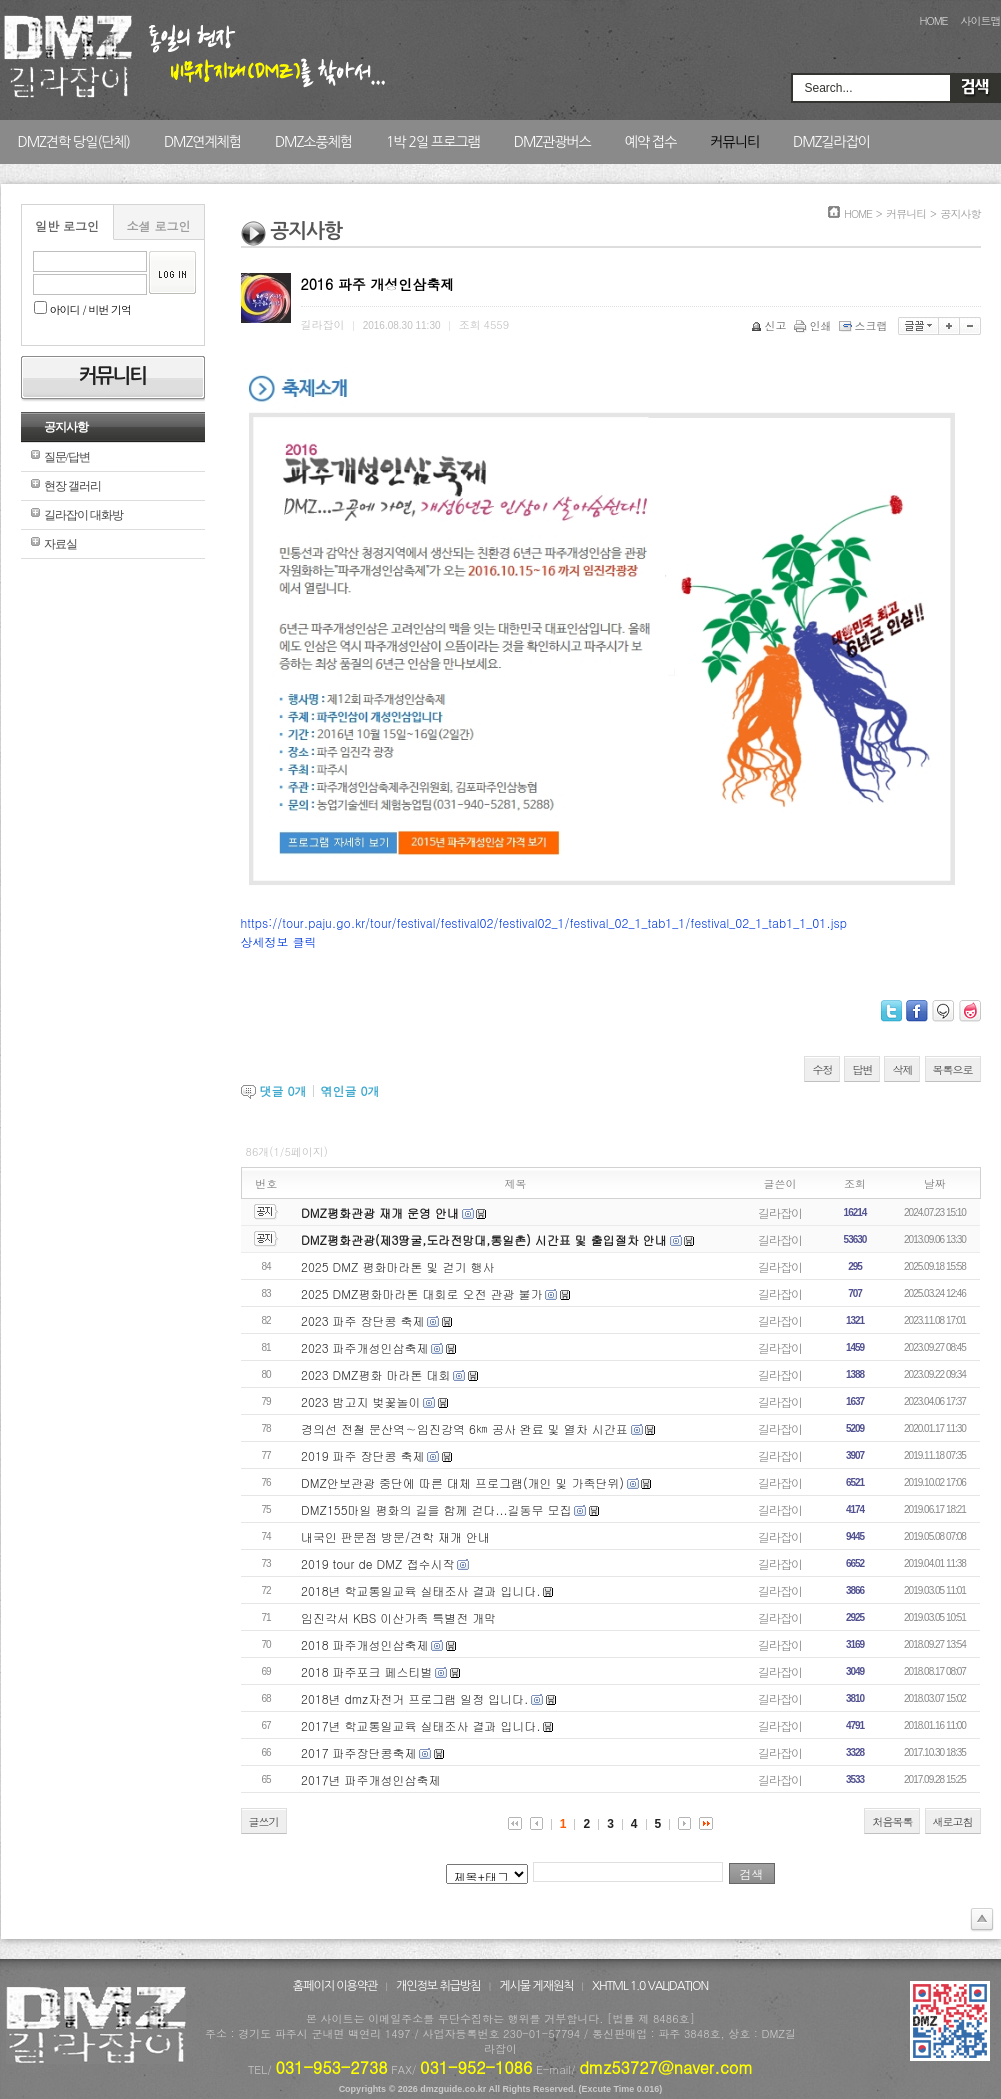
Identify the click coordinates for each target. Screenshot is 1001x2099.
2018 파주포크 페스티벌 (367, 1671)
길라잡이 (780, 1212)
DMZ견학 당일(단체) (74, 142)
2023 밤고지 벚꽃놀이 (361, 1401)
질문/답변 (67, 457)
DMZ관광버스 (552, 142)
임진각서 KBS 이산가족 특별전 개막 (398, 1617)
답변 (862, 1069)
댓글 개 (283, 1090)
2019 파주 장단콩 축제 (363, 1455)
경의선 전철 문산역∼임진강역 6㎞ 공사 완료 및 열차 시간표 (464, 1428)
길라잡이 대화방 (83, 515)
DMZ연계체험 (202, 142)
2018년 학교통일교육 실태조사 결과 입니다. (421, 1590)
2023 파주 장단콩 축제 (363, 1320)
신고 (770, 325)
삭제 (902, 1069)
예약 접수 (651, 142)
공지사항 (66, 427)
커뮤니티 (734, 142)
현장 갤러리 (72, 486)
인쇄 (814, 325)
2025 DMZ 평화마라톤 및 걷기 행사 (397, 1266)
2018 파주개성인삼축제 (365, 1644)
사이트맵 (981, 20)
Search (975, 88)
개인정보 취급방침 (438, 1986)
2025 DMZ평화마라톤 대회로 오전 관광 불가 (421, 1293)
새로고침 (953, 1821)
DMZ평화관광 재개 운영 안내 (380, 1212)
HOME (933, 20)
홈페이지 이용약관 (335, 1986)
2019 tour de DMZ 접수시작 (377, 1563)
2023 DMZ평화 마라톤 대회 (375, 1374)
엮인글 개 (350, 1090)
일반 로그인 (67, 225)
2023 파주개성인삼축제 (365, 1347)
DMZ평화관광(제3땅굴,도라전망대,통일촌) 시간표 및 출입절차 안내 (484, 1239)
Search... (829, 88)
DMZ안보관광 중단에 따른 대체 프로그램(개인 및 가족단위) (462, 1482)
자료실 (60, 544)
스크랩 (865, 325)
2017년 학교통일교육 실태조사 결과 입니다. (421, 1725)
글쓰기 (264, 1821)
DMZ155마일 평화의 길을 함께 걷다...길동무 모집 (436, 1509)
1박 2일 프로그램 (433, 142)
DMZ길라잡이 (831, 142)
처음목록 (892, 1821)
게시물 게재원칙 (536, 1986)
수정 (822, 1069)
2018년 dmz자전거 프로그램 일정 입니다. (414, 1698)
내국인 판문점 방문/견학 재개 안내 (395, 1536)
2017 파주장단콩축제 (359, 1752)
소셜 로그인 (158, 225)
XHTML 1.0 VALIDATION (650, 1986)
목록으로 (953, 1069)
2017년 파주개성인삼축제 (371, 1779)
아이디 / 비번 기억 (83, 309)
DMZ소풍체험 (313, 142)
